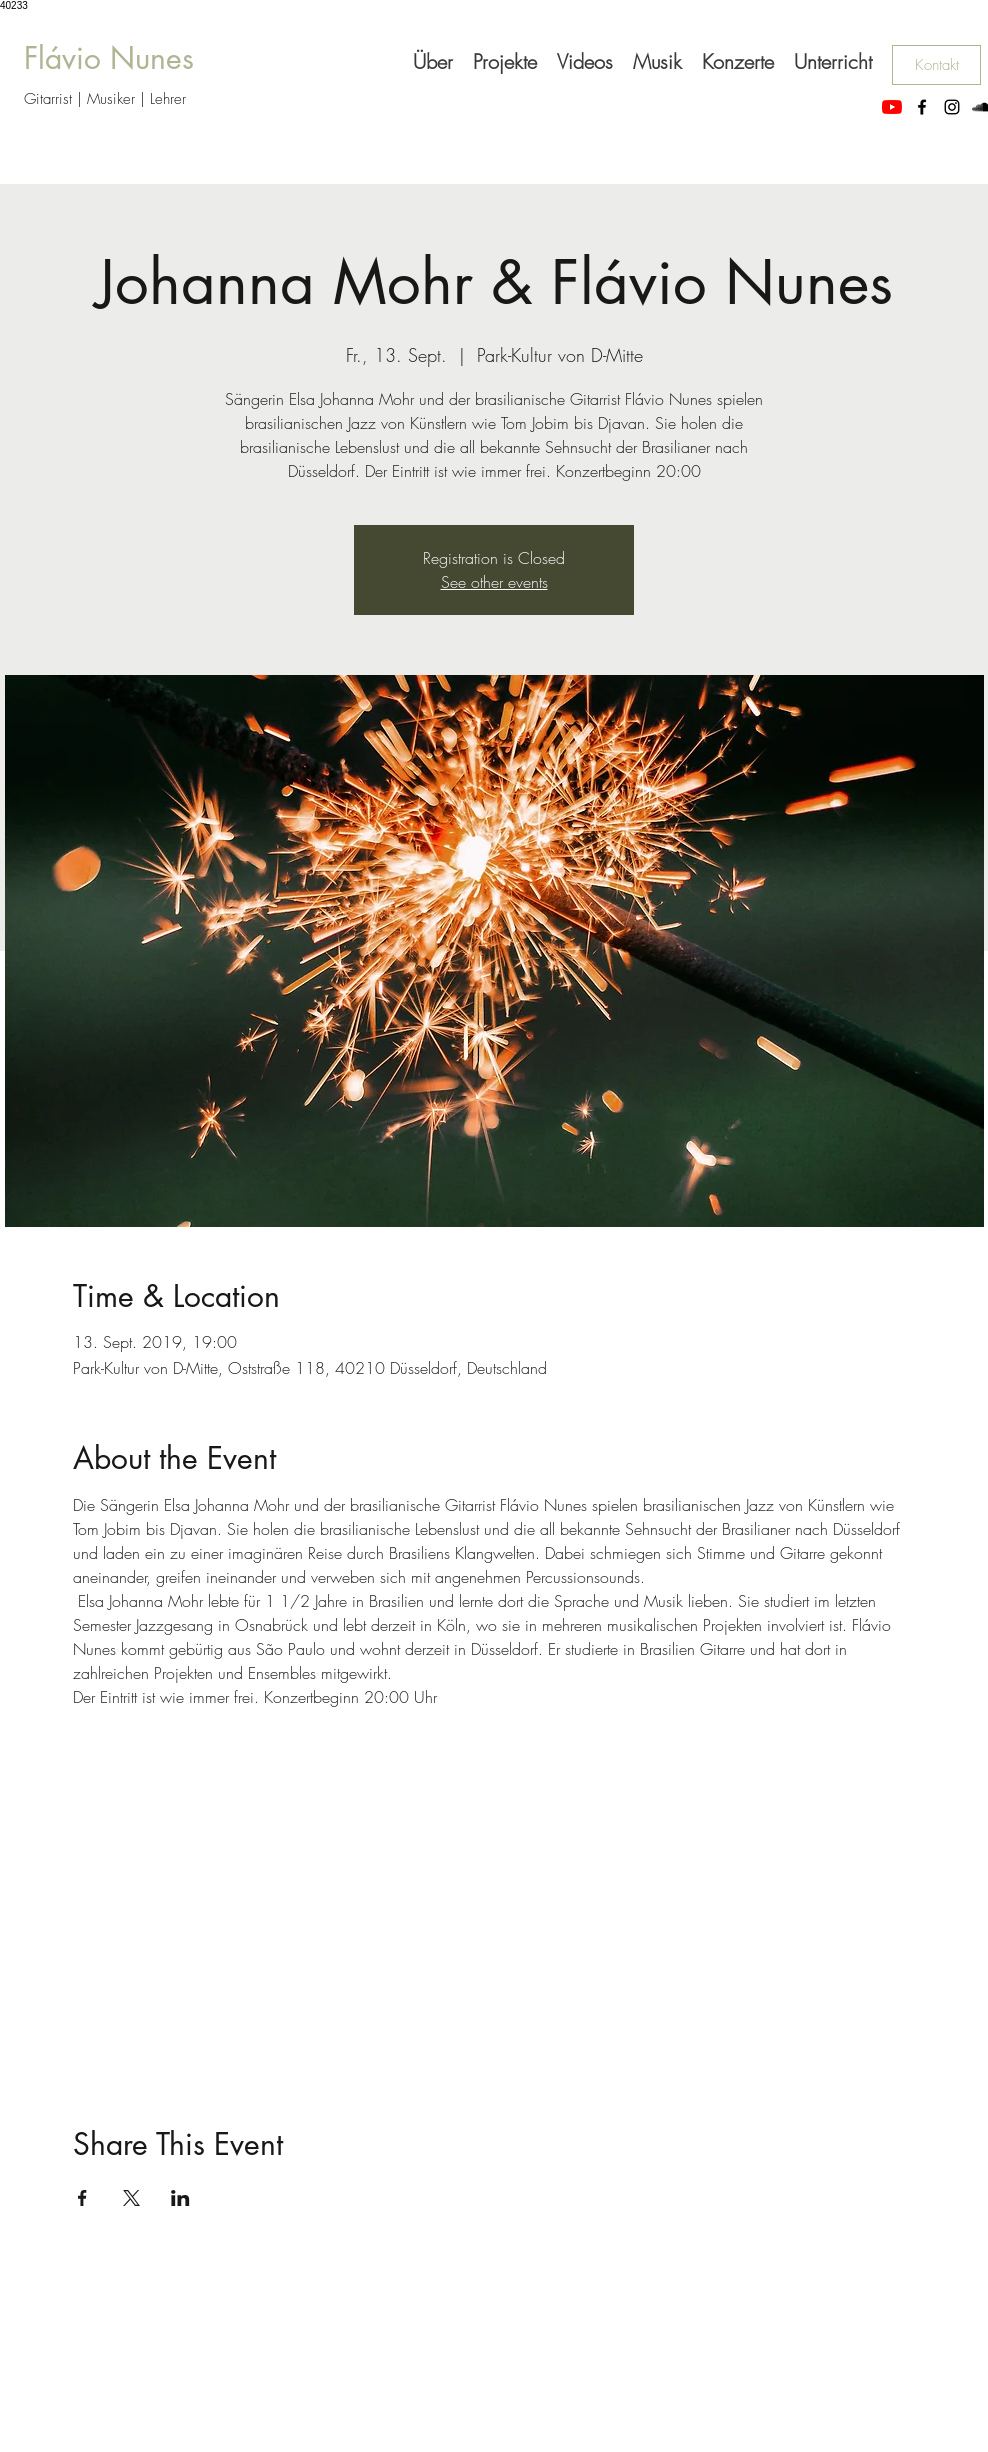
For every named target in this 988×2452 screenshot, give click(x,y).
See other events (494, 582)
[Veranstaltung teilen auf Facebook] (82, 2198)
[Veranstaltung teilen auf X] (131, 2198)
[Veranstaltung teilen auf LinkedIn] (180, 2198)
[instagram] (952, 107)
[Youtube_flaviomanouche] (892, 107)
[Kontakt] (936, 65)
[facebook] (922, 107)
